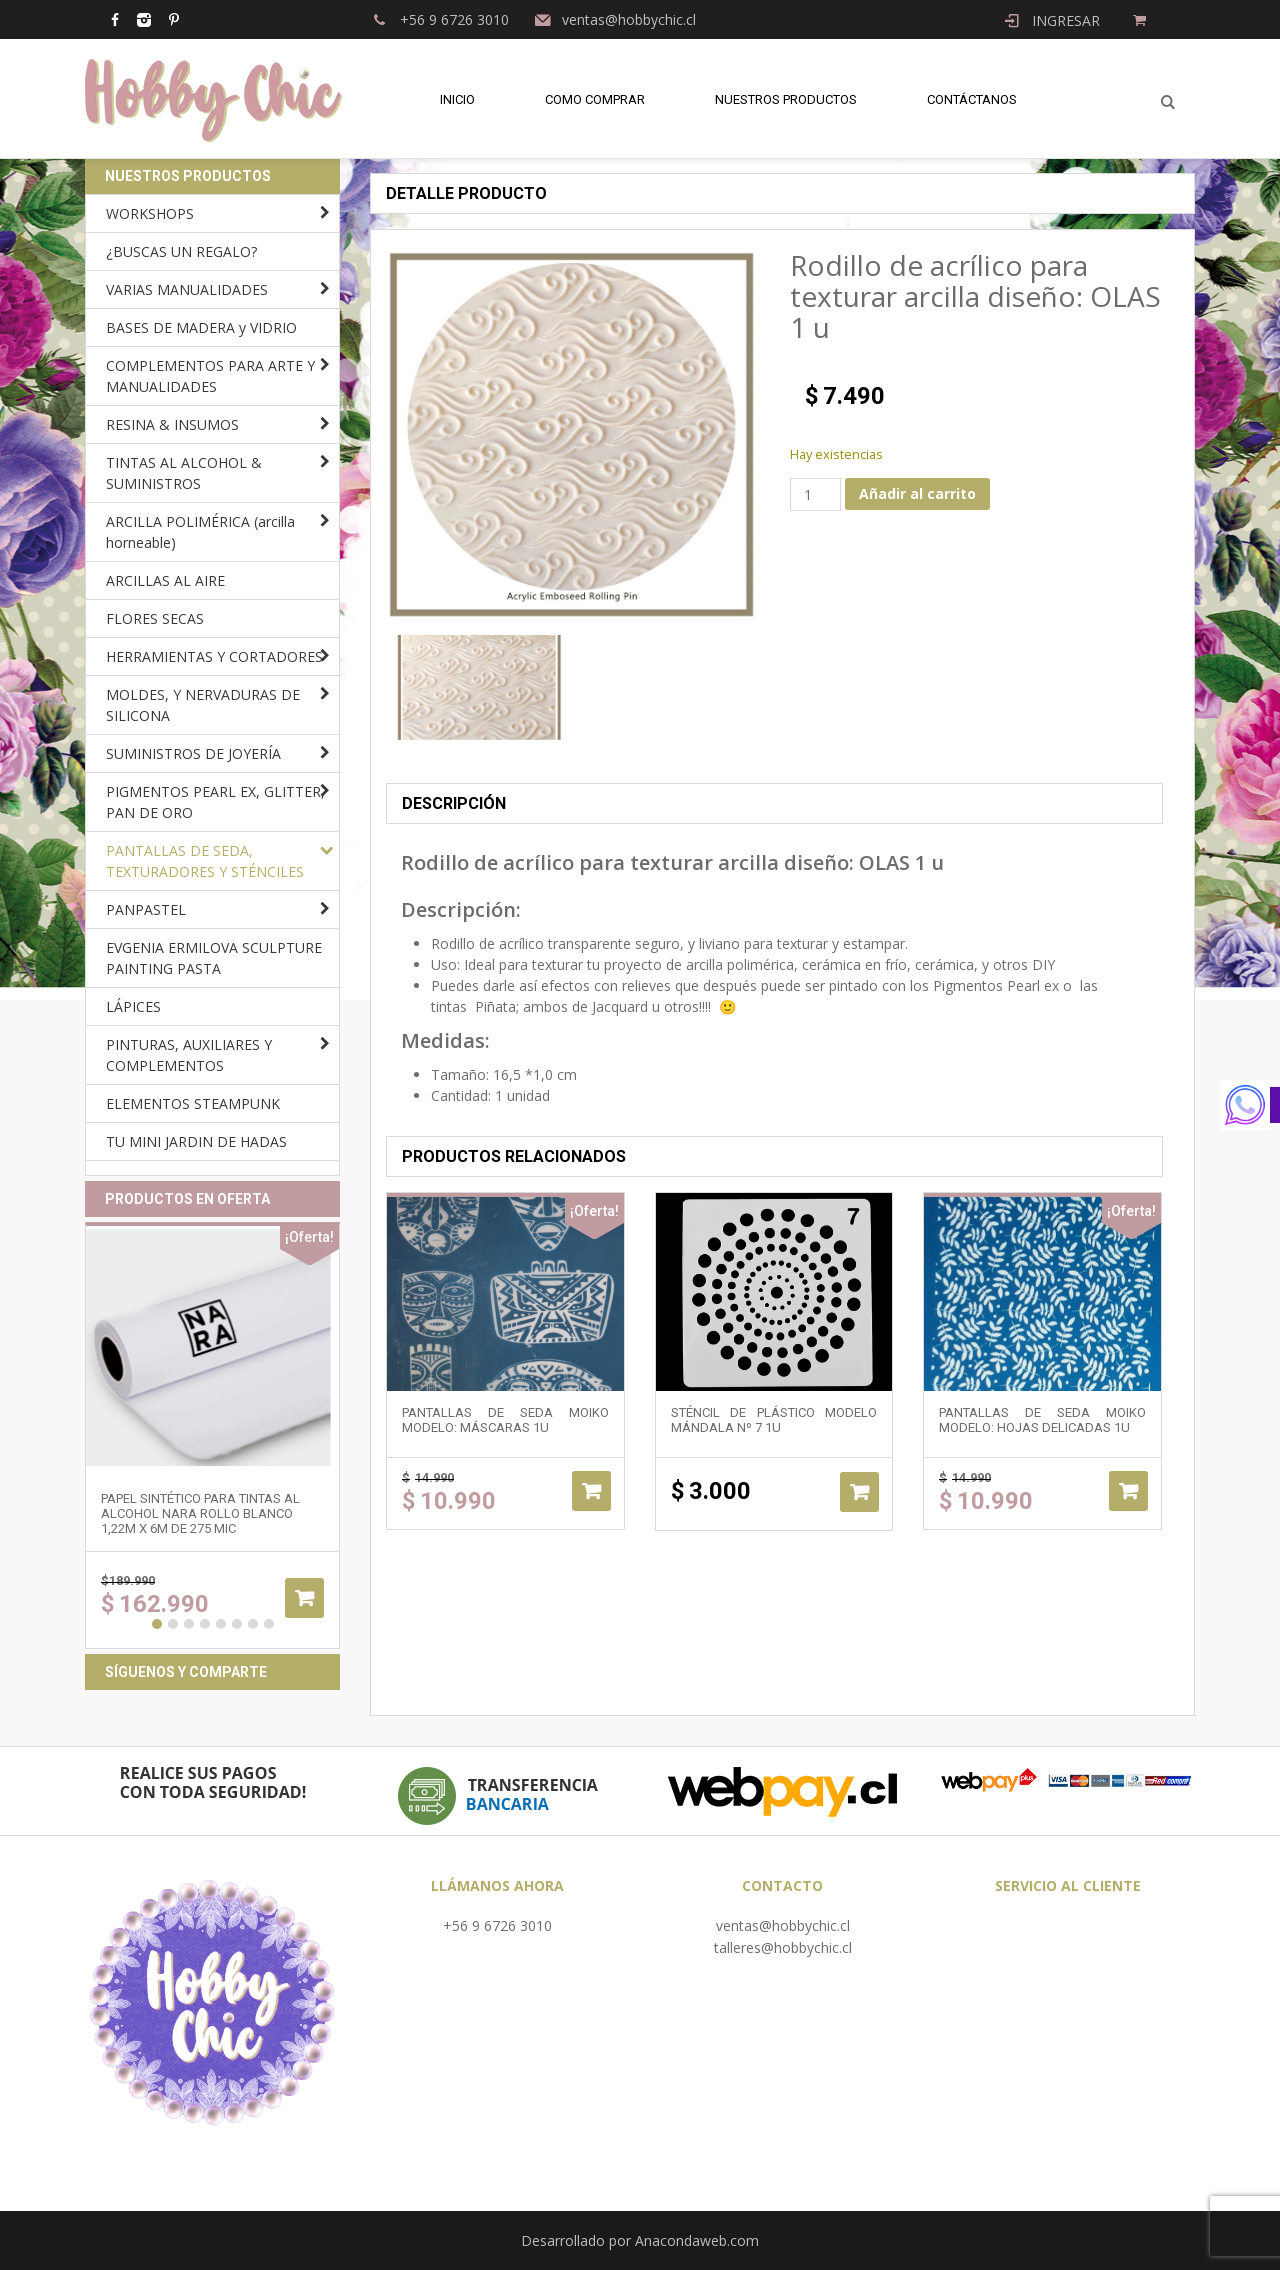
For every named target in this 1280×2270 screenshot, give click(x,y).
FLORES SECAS (155, 618)
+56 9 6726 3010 (497, 1925)
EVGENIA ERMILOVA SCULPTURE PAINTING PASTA (214, 958)
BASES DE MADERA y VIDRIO (201, 327)
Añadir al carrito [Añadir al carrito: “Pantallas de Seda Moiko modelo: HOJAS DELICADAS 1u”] (1128, 1491)
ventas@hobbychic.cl (783, 1925)
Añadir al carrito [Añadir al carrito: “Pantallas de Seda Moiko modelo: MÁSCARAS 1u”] (591, 1491)
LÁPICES (133, 1006)
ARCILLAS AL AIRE (165, 580)
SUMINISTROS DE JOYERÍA (193, 753)
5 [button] (221, 1624)
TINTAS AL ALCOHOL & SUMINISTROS (184, 473)
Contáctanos (972, 99)
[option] (479, 687)
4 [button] (205, 1624)
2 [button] (173, 1624)
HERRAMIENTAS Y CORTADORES (214, 656)
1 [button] (157, 1624)
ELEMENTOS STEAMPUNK (193, 1103)
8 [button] (269, 1624)
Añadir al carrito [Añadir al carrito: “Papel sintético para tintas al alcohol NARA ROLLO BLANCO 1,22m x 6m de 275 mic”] (304, 1598)
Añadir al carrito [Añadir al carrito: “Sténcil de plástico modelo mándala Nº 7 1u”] (859, 1492)
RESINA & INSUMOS (172, 424)
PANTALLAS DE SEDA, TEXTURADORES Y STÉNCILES (205, 861)
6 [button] (237, 1624)
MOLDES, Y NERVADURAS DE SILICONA (203, 705)
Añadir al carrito (917, 493)
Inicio (457, 99)
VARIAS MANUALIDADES (187, 289)
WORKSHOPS (150, 213)
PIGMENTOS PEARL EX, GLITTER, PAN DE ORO (215, 802)
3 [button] (189, 1624)
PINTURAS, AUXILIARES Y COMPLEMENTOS (189, 1055)
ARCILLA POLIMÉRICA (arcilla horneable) (200, 532)
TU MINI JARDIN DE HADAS (196, 1141)
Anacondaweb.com (697, 2240)
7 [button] (253, 1624)
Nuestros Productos (786, 99)
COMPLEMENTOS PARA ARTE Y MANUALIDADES (210, 376)
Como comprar (595, 99)
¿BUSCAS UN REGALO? (181, 251)
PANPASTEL (146, 909)
